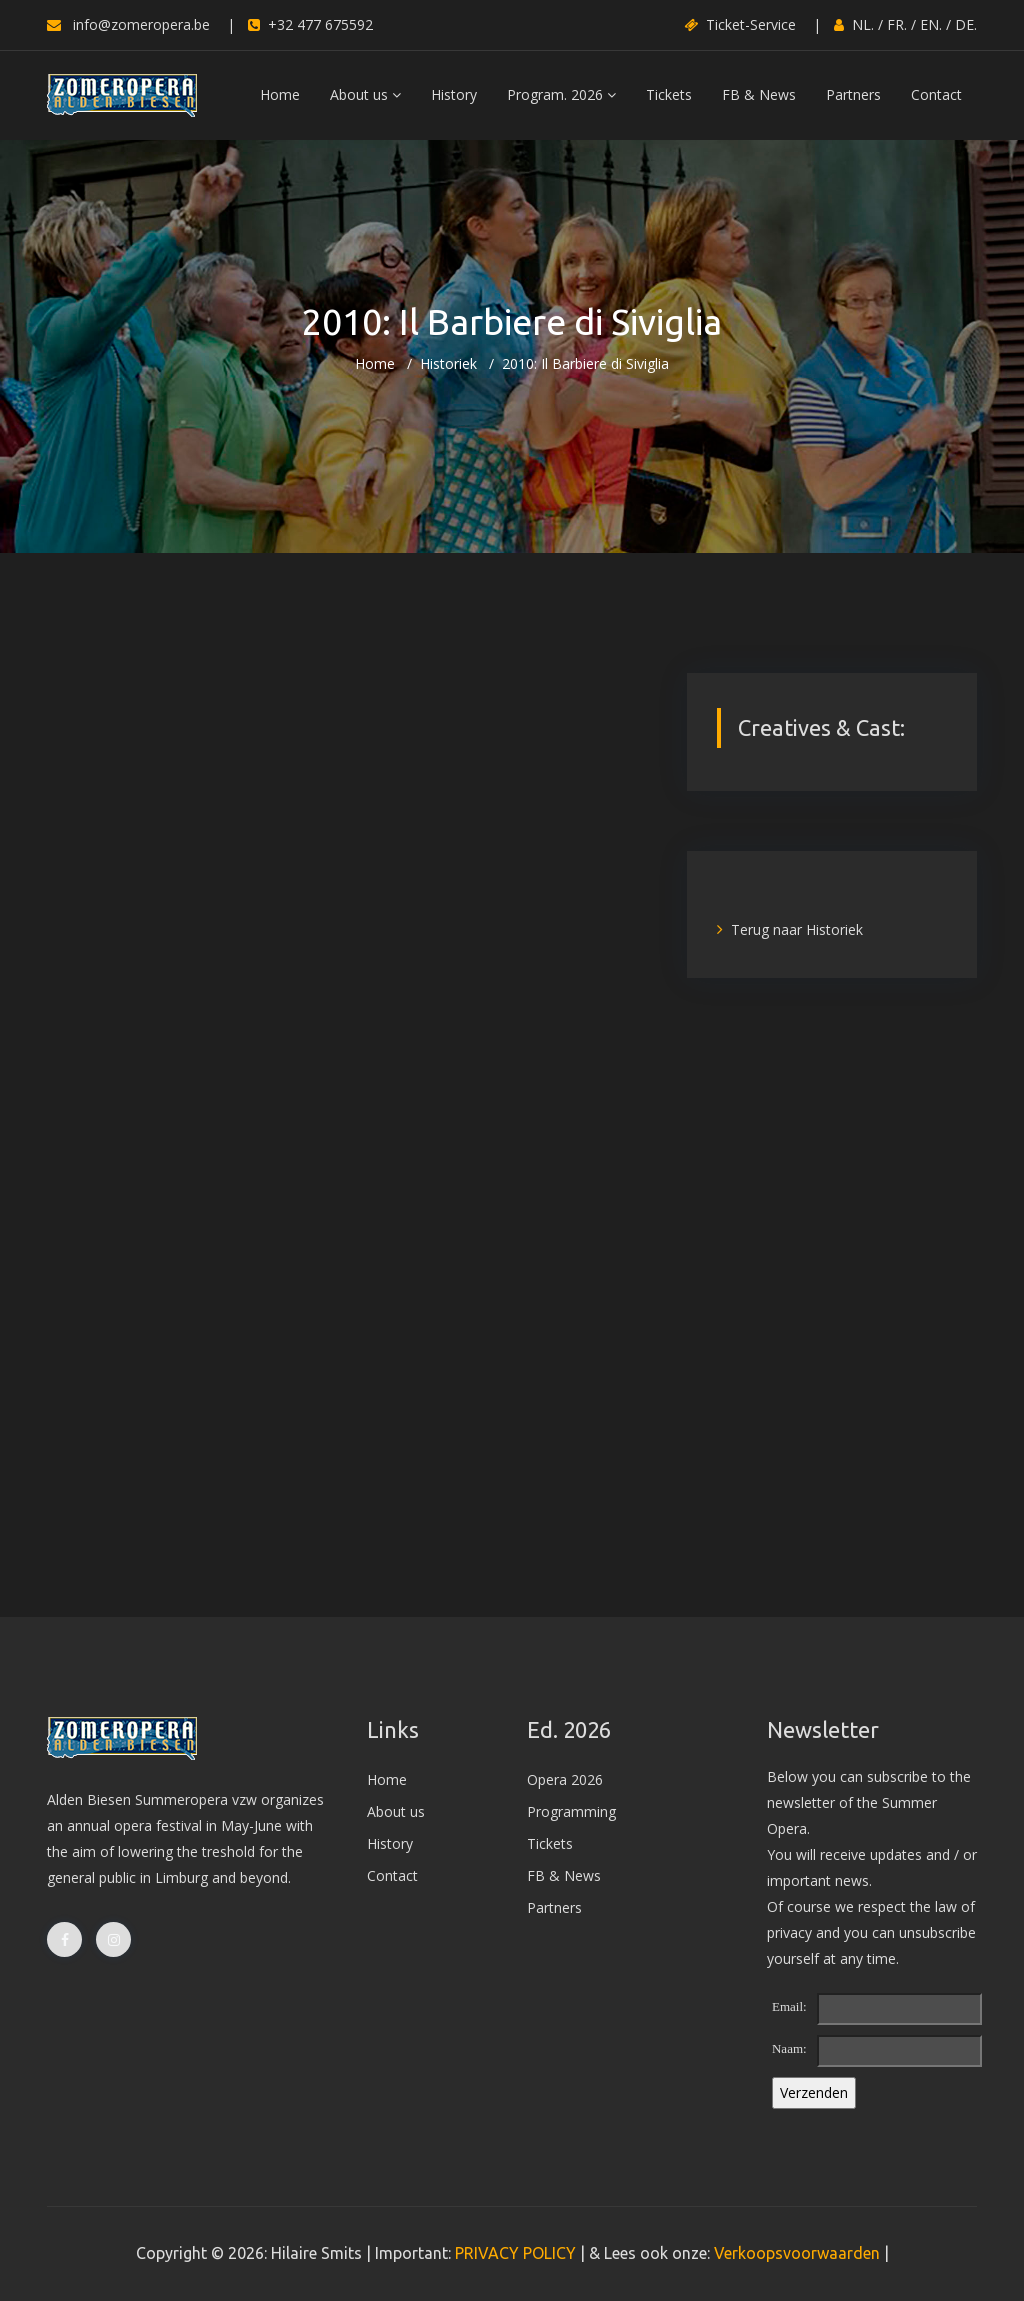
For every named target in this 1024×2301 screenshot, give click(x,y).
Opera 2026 (565, 1779)
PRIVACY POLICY (515, 2253)
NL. (863, 24)
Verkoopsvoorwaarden (797, 2253)
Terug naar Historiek (790, 929)
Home (280, 94)
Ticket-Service (740, 24)
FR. (897, 24)
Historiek (448, 363)
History (454, 94)
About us (365, 94)
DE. (966, 24)
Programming (571, 1811)
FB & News (759, 94)
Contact (936, 94)
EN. (931, 24)
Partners (853, 94)
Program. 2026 (561, 94)
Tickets (669, 94)
